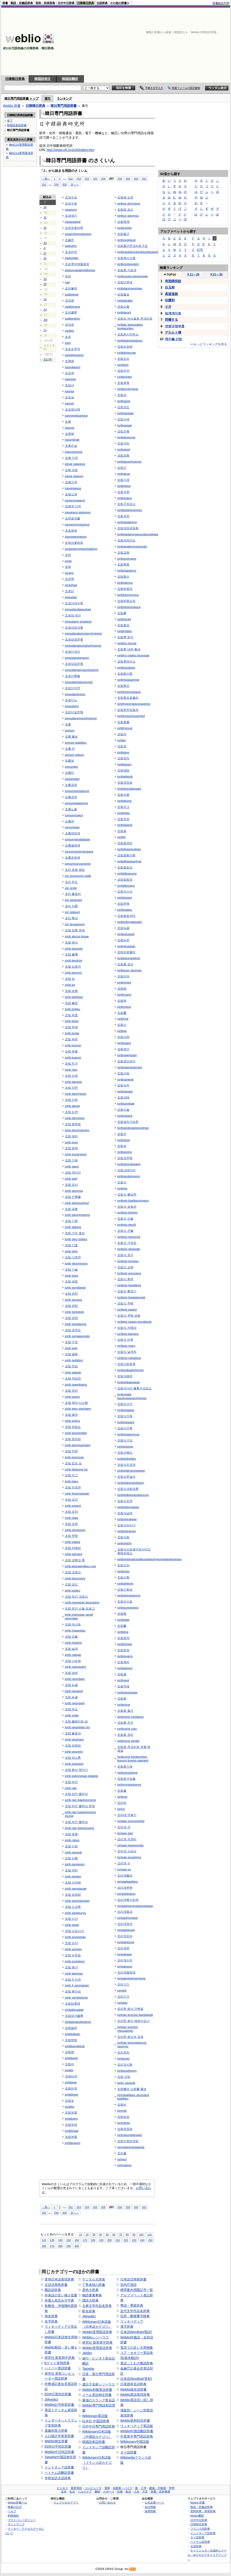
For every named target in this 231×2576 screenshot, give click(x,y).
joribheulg (124, 619)
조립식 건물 (125, 1230)
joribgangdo (125, 413)
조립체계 (123, 221)
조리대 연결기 (126, 1815)
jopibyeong (72, 306)
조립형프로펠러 (128, 697)
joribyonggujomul (129, 1784)
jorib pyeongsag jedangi (81, 1776)
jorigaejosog (125, 1942)
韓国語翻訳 (70, 79)
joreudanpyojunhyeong (81, 718)
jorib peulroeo (74, 1739)
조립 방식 (71, 942)
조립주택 (123, 903)
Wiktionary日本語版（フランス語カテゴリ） (97, 2462)
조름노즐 (71, 809)
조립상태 (123, 1097)
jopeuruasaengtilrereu (80, 270)
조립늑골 (123, 928)
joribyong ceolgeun (130, 1717)
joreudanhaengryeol (79, 682)
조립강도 (123, 407)
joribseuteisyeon (128, 1176)
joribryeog (124, 1007)
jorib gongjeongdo (77, 1336)
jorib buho (72, 1021)
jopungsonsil (73, 452)
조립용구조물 (126, 1778)
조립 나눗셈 (73, 1661)
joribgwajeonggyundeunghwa (137, 534)
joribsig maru (126, 1345)
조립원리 (123, 1662)
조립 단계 (71, 1075)
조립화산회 (124, 673)
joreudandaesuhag (78, 609)
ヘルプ (12, 2511)
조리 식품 (71, 906)
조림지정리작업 (128, 2141)
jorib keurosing (75, 1578)
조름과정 (71, 797)
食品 (128, 2491)
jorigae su (124, 1869)
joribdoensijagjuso (129, 340)
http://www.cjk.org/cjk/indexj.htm (70, 150)
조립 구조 (71, 1342)
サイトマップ (16, 2524)
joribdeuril (124, 312)
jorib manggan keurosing (82, 1602)
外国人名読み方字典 (59, 2300)
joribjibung (124, 801)
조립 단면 (71, 1087)
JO (45, 279)
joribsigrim (124, 1543)
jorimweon (124, 2165)
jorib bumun (73, 1045)
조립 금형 (71, 1209)
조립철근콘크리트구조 (132, 246)
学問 (171, 2488)
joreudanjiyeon (75, 694)
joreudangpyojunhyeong (82, 670)
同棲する (171, 319)
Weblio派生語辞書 (133, 2389)
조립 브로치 (73, 966)
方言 (145, 2491)
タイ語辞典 (197, 2537)
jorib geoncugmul (77, 1203)
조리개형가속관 (128, 1900)
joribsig (122, 1188)
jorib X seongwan (77, 1985)
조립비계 (71, 2088)
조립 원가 (71, 1967)
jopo (68, 343)
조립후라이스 (126, 661)
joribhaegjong (126, 570)
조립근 (121, 467)
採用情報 (150, 2511)
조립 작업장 (73, 1378)
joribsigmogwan (128, 1507)
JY (45, 330)
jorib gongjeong (75, 1324)
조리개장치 (124, 1924)
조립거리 (123, 443)
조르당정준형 (74, 639)
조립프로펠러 (126, 952)
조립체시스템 (126, 258)
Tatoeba (88, 2369)
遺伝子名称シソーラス (98, 2384)
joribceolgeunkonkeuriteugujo (137, 252)
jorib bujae (72, 1033)
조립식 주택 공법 (128, 1315)
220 (126, 2239)
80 (127, 2234)
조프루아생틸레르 (77, 264)
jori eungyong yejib (78, 876)
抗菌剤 (170, 300)
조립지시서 (124, 891)
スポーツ (108, 2491)
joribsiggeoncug (128, 1434)
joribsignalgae (127, 1519)
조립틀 (121, 1626)
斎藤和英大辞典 (56, 2430)
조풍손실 (71, 445)
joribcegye (124, 228)
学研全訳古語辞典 (58, 2478)
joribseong (124, 1152)
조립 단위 (71, 1100)
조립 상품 (71, 1858)
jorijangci (123, 2058)
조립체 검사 (125, 209)
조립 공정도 (73, 1330)
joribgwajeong (127, 522)
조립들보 (123, 294)
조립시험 (123, 1577)
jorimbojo (123, 2123)
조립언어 (123, 370)
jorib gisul (71, 1275)
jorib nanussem (75, 1666)
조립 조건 (71, 1499)
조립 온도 (71, 1709)
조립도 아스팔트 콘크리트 (134, 318)
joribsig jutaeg (127, 1309)
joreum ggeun (74, 755)
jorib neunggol (75, 1703)
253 (78, 178)
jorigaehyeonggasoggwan (135, 1906)
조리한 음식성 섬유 (130, 2037)
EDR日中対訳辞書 (58, 2446)
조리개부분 (124, 1887)
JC (45, 217)
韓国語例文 (42, 79)
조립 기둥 (71, 1221)
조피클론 (71, 312)
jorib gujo (71, 1348)
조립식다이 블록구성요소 (134, 1388)
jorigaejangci (126, 1930)
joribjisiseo (124, 897)
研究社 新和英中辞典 (97, 2342)
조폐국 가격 (73, 506)
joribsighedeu (126, 1458)
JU (45, 309)
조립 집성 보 (73, 1463)
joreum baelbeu (76, 742)
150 (68, 2239)
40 (100, 2234)
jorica (121, 1809)
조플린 (69, 240)
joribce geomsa (128, 215)
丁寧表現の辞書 (93, 2285)
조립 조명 (71, 1524)
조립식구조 (124, 1440)
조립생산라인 (126, 1061)
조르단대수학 (74, 603)
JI (44, 248)
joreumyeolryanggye (79, 851)
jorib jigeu (71, 1481)
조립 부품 (71, 1051)
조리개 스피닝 (126, 1851)
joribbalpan (72, 2034)
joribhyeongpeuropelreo (133, 704)
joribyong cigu (127, 1728)
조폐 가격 (71, 458)
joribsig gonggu (128, 1261)
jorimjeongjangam (129, 2135)
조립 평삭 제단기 (76, 1770)
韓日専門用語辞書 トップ (21, 98)
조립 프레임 (73, 1745)
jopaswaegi (73, 221)
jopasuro (71, 209)
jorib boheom (74, 997)
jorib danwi (72, 1106)
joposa (69, 391)
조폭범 (69, 361)
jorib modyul (73, 1642)
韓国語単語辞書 (93, 2442)
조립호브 (123, 625)
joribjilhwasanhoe (129, 861)
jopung (69, 427)
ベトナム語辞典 (200, 2541)
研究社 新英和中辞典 (60, 2358)
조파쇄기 (71, 215)
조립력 (121, 1000)
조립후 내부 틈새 (128, 649)
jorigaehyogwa (127, 1918)
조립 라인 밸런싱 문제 (80, 1806)
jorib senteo (73, 1876)
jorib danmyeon (75, 1093)
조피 (68, 276)
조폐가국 (71, 482)
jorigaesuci (124, 1966)
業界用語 (76, 2488)
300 (64, 184)
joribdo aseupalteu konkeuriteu (130, 326)
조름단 (69, 773)
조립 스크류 (73, 1907)
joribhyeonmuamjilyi (131, 716)
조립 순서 (71, 1943)
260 (136, 178)
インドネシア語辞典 (203, 2533)
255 (95, 178)
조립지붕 (123, 794)
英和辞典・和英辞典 (203, 2511)
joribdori (122, 365)
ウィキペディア (131, 2321)
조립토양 (123, 1650)
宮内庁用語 (128, 2285)
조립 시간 (71, 1918)
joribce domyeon (128, 203)
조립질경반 (124, 843)
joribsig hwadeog (129, 1285)
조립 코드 (71, 1584)
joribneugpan (126, 946)
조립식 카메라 (126, 1327)
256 (103, 178)
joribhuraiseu (126, 667)
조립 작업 (71, 1366)
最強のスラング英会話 (98, 2400)
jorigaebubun (126, 1893)
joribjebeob (125, 776)
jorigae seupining (129, 1857)
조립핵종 (123, 564)
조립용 (121, 1698)
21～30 (216, 274)
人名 (136, 2491)
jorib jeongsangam (78, 1445)
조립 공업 (71, 1306)
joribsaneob (125, 1079)
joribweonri (124, 1668)
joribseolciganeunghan (133, 1128)
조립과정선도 (126, 540)
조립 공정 (71, 1318)
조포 (68, 337)
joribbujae (71, 2131)
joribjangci (124, 764)
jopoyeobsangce (76, 415)
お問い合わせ (107, 2502)
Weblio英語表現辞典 (135, 2394)
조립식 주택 (125, 1303)
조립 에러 (71, 1136)
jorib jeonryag (74, 1457)
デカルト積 (173, 332)
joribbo (69, 2106)
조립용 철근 (125, 1710)
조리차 (121, 1803)
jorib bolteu (72, 1009)
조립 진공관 (73, 1487)
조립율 (121, 1790)
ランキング (64, 98)
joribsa (122, 1031)
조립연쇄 (123, 1686)
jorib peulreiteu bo (77, 1727)
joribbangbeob (75, 2046)
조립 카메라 (73, 1548)
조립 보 (70, 978)
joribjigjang (124, 825)
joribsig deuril (126, 1224)
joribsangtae (125, 1103)
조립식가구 (124, 1404)
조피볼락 (71, 288)
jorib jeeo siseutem (78, 1408)
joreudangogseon (77, 657)
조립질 (121, 831)
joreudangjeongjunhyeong (83, 645)
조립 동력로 (73, 1124)
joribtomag (124, 1644)
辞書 (5, 3)
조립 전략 (71, 1451)
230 (134, 2239)
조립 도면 (71, 1112)
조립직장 (123, 819)
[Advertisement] (184, 41)
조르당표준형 (74, 664)
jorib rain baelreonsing (80, 1800)
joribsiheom (125, 1583)
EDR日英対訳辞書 (58, 2394)
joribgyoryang (126, 558)
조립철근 (123, 234)
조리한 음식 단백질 (130, 2008)
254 (87, 178)
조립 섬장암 (73, 1894)
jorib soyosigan (75, 1937)
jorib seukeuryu (75, 1913)
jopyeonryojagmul (77, 524)
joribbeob (71, 2058)
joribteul (122, 1632)
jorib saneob (73, 1852)
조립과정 (123, 516)
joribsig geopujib (128, 1249)
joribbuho (71, 2118)
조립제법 (123, 770)
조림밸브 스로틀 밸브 (131, 2089)
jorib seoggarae (76, 1888)
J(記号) (47, 359)
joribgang (123, 401)
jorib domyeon (75, 1118)
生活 (72, 2491)
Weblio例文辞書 (56, 2441)
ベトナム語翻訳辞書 (59, 2473)
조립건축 (123, 431)
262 (44, 184)
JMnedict (51, 2399)
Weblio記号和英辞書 (60, 2405)
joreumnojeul (74, 815)
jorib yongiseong (76, 1997)
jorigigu (122, 2002)
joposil (69, 403)
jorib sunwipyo (75, 1961)
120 (44, 2239)
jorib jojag (71, 1518)
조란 (68, 555)
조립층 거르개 (126, 270)
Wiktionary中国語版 (134, 2441)
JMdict (87, 2353)
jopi (67, 282)
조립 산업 (71, 1846)
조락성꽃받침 (74, 542)
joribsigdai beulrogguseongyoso (131, 1396)
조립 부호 (71, 1015)
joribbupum (73, 2143)
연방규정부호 (175, 326)
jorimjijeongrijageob (130, 2147)
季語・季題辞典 (131, 2305)
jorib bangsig (74, 948)
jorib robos (72, 1840)
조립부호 (71, 2112)
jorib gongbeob (75, 1287)
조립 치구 (71, 1063)
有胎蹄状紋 (173, 281)
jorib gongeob (74, 1312)
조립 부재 (71, 1027)
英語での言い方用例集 (136, 2347)
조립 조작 (71, 1511)
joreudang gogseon (78, 621)
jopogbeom (73, 367)
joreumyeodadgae (77, 839)
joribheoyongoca (128, 607)
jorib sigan (72, 1925)
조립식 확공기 (126, 1291)
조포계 (69, 373)
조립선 (121, 1134)
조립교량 (123, 552)
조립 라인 (71, 1782)
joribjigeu (123, 813)
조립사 (121, 1025)
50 (107, 2234)
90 (133, 2234)
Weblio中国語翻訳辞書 (136, 2431)
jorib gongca (73, 1299)
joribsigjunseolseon (130, 1482)
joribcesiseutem (128, 264)
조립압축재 (72, 2003)
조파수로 (71, 203)
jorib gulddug (74, 1360)
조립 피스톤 (73, 1757)
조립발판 (71, 2028)
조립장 (121, 746)
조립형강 (123, 686)
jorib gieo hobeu (76, 1239)
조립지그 (123, 807)
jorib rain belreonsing (79, 1828)
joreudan (71, 597)
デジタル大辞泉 (93, 2279)
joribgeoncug (126, 437)
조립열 (121, 1674)
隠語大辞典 (90, 2300)
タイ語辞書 (128, 2452)
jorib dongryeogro (77, 1130)
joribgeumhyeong (129, 461)
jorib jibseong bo (76, 1469)
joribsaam (124, 1043)
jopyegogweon (75, 500)
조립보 (69, 2100)
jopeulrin (71, 246)
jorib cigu (71, 1069)
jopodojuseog (74, 355)
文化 (64, 2491)
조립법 (69, 2052)
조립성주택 (124, 1158)
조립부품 (71, 2137)
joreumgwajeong (76, 803)
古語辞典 (102, 3)
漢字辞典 (126, 2326)
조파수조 (71, 197)
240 (142, 2239)
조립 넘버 (71, 1673)
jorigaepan (124, 1954)
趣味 (97, 2491)
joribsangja (124, 1091)
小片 (168, 307)
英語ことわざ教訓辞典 (136, 2363)
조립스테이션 (126, 1170)
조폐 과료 (71, 470)
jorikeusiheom (127, 2070)
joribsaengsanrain (129, 1067)
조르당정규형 (74, 627)
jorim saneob (126, 2083)
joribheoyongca (128, 595)
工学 (143, 2488)
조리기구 (123, 1996)
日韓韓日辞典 (85, 3)
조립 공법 (71, 1281)
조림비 (121, 2104)
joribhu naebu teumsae (133, 655)
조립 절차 (71, 1414)
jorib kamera (73, 1554)
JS (45, 299)
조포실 (69, 397)
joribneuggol (125, 934)
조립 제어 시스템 (76, 1403)
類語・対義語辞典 (22, 3)
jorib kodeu (72, 1590)
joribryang (124, 994)
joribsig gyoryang (129, 1273)
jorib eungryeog (76, 1154)
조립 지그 (71, 1475)
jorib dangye (73, 1082)
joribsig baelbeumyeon (133, 1200)
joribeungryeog (127, 389)
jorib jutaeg (72, 1542)
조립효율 (123, 722)
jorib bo (70, 985)
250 (150, 2239)
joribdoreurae (126, 352)
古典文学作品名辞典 (97, 2306)
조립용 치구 (125, 1722)
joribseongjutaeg (128, 1164)
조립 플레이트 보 (76, 1721)
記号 (200, 250)
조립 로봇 (71, 1834)
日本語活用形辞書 (133, 2279)
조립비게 (71, 2076)
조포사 (69, 385)
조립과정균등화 (128, 528)
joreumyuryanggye (78, 863)
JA (45, 207)
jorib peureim (74, 1751)
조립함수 (123, 576)
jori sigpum (72, 912)
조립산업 (123, 1073)
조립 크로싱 (73, 1572)
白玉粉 (170, 287)
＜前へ (46, 178)
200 (109, 2239)
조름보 (69, 760)
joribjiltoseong (126, 873)
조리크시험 (124, 2064)
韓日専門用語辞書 (63, 106)
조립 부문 (71, 1039)
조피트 (69, 324)
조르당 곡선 (73, 615)
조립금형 (123, 455)
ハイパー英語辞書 (58, 2368)
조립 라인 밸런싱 (76, 1794)
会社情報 (150, 2506)
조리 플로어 (73, 894)
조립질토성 (124, 867)
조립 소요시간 (74, 1931)
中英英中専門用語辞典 (136, 2436)
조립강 (121, 395)
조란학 (69, 579)
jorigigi (121, 1990)
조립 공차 (71, 1293)
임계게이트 (173, 313)
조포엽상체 (72, 409)
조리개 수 (123, 1863)
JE (45, 228)
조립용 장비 (125, 1735)
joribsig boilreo (127, 1212)
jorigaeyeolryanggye (131, 1978)
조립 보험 (71, 991)
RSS (132, 2569)
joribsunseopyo (128, 1607)
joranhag (71, 585)
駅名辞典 (88, 2311)
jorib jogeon (73, 1505)
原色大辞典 (90, 2290)
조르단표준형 (74, 712)
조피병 (69, 300)
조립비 (69, 2064)
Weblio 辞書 (12, 106)
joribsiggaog (125, 1422)
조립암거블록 (74, 2016)
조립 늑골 (71, 1685)
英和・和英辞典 (45, 3)
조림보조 (123, 2116)
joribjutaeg (124, 910)
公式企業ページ (154, 2502)
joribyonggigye (127, 1772)
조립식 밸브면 (126, 1194)
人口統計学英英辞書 (59, 2436)
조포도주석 (72, 349)
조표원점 (71, 530)
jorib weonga (74, 1973)
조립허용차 (124, 589)
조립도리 (123, 358)
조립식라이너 (126, 1525)
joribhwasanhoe (128, 679)
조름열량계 (72, 845)
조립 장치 (71, 1390)
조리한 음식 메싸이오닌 (133, 2021)
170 (85, 2239)
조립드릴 (123, 306)
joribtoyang (125, 1656)
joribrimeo (124, 982)
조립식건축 (124, 1428)
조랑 (68, 567)
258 (119, 178)
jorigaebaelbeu (127, 1881)
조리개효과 (124, 1911)
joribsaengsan (127, 1055)
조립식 (121, 1182)
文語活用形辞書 (56, 2285)
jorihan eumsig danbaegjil (135, 2015)
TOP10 (169, 274)
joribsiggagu (125, 1410)
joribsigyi (123, 1571)
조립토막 (123, 1638)
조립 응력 (71, 1148)
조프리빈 (71, 252)
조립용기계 (124, 1766)
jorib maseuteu (75, 1630)
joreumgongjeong (77, 791)
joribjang (123, 752)
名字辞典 (51, 2321)
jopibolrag (71, 294)
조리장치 (123, 2052)
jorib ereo (71, 1142)
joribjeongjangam (129, 788)
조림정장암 (124, 2129)
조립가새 (123, 419)
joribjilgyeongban (129, 849)
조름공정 (71, 785)
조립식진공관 (126, 1464)
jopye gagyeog (75, 464)
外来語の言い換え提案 (61, 2295)
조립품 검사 (125, 964)
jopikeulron (72, 318)
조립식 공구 (125, 1255)
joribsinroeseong (128, 1595)
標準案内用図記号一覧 (136, 2290)
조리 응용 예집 (75, 870)
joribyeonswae (127, 1692)
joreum (70, 730)
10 (80, 2234)
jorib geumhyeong (77, 1215)
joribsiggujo (125, 1446)
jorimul (122, 2159)
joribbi (69, 2070)
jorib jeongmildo (76, 1433)
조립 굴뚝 (71, 1354)
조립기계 (123, 480)
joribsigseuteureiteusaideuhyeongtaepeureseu (149, 1559)
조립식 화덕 (125, 1279)
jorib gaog (72, 1166)
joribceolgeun (126, 240)
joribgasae (124, 425)
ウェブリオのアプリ (65, 2502)
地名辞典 (51, 2316)
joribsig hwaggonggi (131, 1297)
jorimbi (122, 2110)
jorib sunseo (73, 1949)
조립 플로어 (73, 1733)
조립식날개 (124, 1513)
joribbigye (71, 2094)
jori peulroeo (73, 900)
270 (52, 2245)
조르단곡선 (72, 651)
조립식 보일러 (126, 1206)
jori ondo (71, 888)
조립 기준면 (73, 1257)
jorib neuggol (74, 1691)
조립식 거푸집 (126, 1243)
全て (10, 120)
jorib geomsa (74, 1191)
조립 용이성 (73, 1991)
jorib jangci (72, 1396)
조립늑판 (123, 940)
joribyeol (123, 1680)
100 (141, 2234)
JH (45, 243)
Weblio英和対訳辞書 (135, 2420)
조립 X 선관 (73, 1979)
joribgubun (124, 498)
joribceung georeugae (132, 276)
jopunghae (72, 439)
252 (70, 178)
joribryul (122, 1018)
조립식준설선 (126, 1476)
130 (52, 2239)
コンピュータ (93, 2488)
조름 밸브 (71, 736)
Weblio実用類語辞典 (97, 2332)
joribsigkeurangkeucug (133, 1495)
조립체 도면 (125, 197)
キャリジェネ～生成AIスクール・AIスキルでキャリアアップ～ (207, 2555)
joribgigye (124, 486)
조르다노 (71, 700)
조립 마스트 (73, 1624)
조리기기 (123, 1984)
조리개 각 (123, 1827)
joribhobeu (124, 631)
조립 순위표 (73, 1955)
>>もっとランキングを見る (208, 344)
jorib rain (71, 1788)
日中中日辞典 (66, 3)
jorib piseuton (74, 1763)
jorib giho (71, 1251)
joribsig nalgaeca (129, 1358)
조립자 (121, 734)
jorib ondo (72, 1715)
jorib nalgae (73, 1655)
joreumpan (72, 827)
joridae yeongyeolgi (130, 1821)
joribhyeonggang (129, 692)
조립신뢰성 (124, 1589)
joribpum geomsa (129, 970)
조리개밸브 (124, 1875)
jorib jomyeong (75, 1530)
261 (144, 178)
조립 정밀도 (73, 1427)
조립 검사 (71, 1184)
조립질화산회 (126, 855)
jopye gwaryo (74, 476)
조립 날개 (71, 1648)
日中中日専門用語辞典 (98, 2426)
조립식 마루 (125, 1339)
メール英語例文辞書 (97, 2395)
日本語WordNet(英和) (136, 2379)
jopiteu (69, 330)
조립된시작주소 (128, 334)
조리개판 (123, 1948)
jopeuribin (71, 258)
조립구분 (123, 492)
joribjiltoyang (126, 885)
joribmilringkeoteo (129, 922)
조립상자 (123, 1085)
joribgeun (123, 474)
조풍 (68, 421)
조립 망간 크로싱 (76, 1596)
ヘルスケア (85, 2491)
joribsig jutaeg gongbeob (134, 1321)
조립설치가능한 (128, 1122)
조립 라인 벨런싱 (76, 1822)
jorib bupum (73, 1057)
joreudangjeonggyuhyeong (83, 633)
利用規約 (13, 2515)
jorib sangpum (75, 1864)
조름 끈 (70, 748)
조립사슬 (123, 1109)
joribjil (121, 837)
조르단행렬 (72, 676)
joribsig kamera (128, 1334)
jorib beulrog (73, 960)
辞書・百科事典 (160, 2491)
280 (60, 2245)
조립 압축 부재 (75, 930)
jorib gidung (73, 1227)
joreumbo (71, 766)
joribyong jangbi (128, 1741)
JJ (44, 253)
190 (101, 2239)
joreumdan (72, 779)
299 (56, 184)
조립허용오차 (126, 601)
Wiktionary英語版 (95, 2416)
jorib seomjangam (77, 1900)
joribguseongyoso (129, 510)
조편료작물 (72, 518)
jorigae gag (125, 1833)
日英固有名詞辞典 (133, 2384)
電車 (107, 2488)
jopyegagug (73, 488)
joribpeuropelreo (128, 958)
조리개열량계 (126, 1972)
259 (128, 178)
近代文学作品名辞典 (135, 2311)
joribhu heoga (126, 643)
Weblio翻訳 (197, 2515)
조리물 (121, 2153)
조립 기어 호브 (75, 1233)
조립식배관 (124, 1376)
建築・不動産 (157, 2488)
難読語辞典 (53, 2290)
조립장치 (123, 758)
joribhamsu (125, 582)
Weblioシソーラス (95, 2337)
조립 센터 (71, 1870)
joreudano (72, 706)
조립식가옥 (124, 1416)
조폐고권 (71, 494)
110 (149, 2234)
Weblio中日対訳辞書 (60, 2452)
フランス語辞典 (200, 2528)
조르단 (69, 591)
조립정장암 (124, 782)
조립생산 (123, 1049)
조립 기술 (71, 1269)
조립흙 (121, 613)
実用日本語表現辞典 (59, 2279)
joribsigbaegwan (128, 1382)
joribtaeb (123, 1619)
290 (68, 2245)
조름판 (69, 821)
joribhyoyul (124, 728)
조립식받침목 (126, 1364)
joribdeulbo (125, 300)
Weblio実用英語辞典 (97, 2348)
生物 (120, 2491)
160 (77, 2239)
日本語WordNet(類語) (136, 2332)
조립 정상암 (73, 1439)
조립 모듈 (71, 1636)
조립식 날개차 (126, 1352)
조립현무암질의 (128, 710)
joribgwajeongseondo (132, 546)
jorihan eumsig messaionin (127, 2028)
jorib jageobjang (76, 1384)
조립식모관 (124, 1501)
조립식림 (123, 1537)
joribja (121, 740)
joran (68, 561)
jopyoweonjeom (76, 536)
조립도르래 (124, 346)
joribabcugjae (74, 2009)
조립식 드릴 (125, 1218)
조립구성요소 (126, 504)
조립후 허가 (125, 637)
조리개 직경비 (126, 1839)
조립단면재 (124, 282)
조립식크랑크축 (128, 1489)
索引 (48, 98)
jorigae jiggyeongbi (130, 1845)
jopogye (70, 379)
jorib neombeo (75, 1679)
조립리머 (123, 976)
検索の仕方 (15, 2506)
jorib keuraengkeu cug (80, 1566)
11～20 (193, 274)
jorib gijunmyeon (76, 1263)
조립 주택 (71, 1536)
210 (117, 2239)
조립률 (121, 1013)
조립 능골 (71, 1697)
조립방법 (71, 2040)
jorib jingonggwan (77, 1493)
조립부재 (71, 2124)
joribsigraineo (126, 1531)
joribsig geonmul (128, 1237)
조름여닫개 (72, 833)
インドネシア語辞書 (59, 2467)
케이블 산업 (173, 339)
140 (60, 2239)
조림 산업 (123, 2077)
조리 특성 (71, 918)
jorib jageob (73, 1372)
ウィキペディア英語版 (136, 2426)
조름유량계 (72, 857)
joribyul (122, 1796)
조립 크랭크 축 (75, 1560)
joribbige (71, 2082)
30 (93, 2234)
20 (87, 2234)
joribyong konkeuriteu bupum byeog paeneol (132, 1758)
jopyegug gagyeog (78, 512)
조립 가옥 (71, 1160)
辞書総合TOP (221, 3)
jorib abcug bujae (77, 936)
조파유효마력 (74, 228)
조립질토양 (124, 879)
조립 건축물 (73, 1197)
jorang (69, 573)
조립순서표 (124, 1601)
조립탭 (121, 1613)
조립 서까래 (73, 1882)
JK (45, 258)
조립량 (121, 988)
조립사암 (123, 1037)
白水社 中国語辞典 (95, 2421)
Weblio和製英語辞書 (97, 2390)
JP (45, 284)
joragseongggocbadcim (81, 549)
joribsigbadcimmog (130, 1370)
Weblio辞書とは (17, 2502)
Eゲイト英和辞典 (57, 2363)
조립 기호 (71, 1245)
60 (113, 2234)
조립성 (121, 1146)
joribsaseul (124, 1115)
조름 (68, 724)
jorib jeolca (72, 1421)
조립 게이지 (73, 1172)
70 (120, 2234)
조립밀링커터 (126, 916)
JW (45, 320)
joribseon (123, 1140)
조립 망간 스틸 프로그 (80, 1608)
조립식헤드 (124, 1452)
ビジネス (62, 2488)
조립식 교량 (125, 1267)
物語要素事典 (92, 2295)
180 (93, 2239)
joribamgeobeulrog (78, 2022)
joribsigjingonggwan (131, 1470)
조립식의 (123, 1565)
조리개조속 (124, 1936)
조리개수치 (124, 1960)
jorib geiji (71, 1178)
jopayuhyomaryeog (78, 234)
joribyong (123, 1704)
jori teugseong (75, 924)
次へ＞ (75, 184)
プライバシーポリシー (22, 2520)
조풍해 (69, 434)
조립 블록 (71, 954)
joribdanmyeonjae (129, 288)
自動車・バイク (122, 2488)
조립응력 (123, 383)
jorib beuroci (73, 972)
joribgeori (123, 449)
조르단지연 (72, 688)
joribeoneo (124, 376)
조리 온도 (71, 882)
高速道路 (171, 294)
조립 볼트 (71, 1003)
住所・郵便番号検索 (135, 2316)
